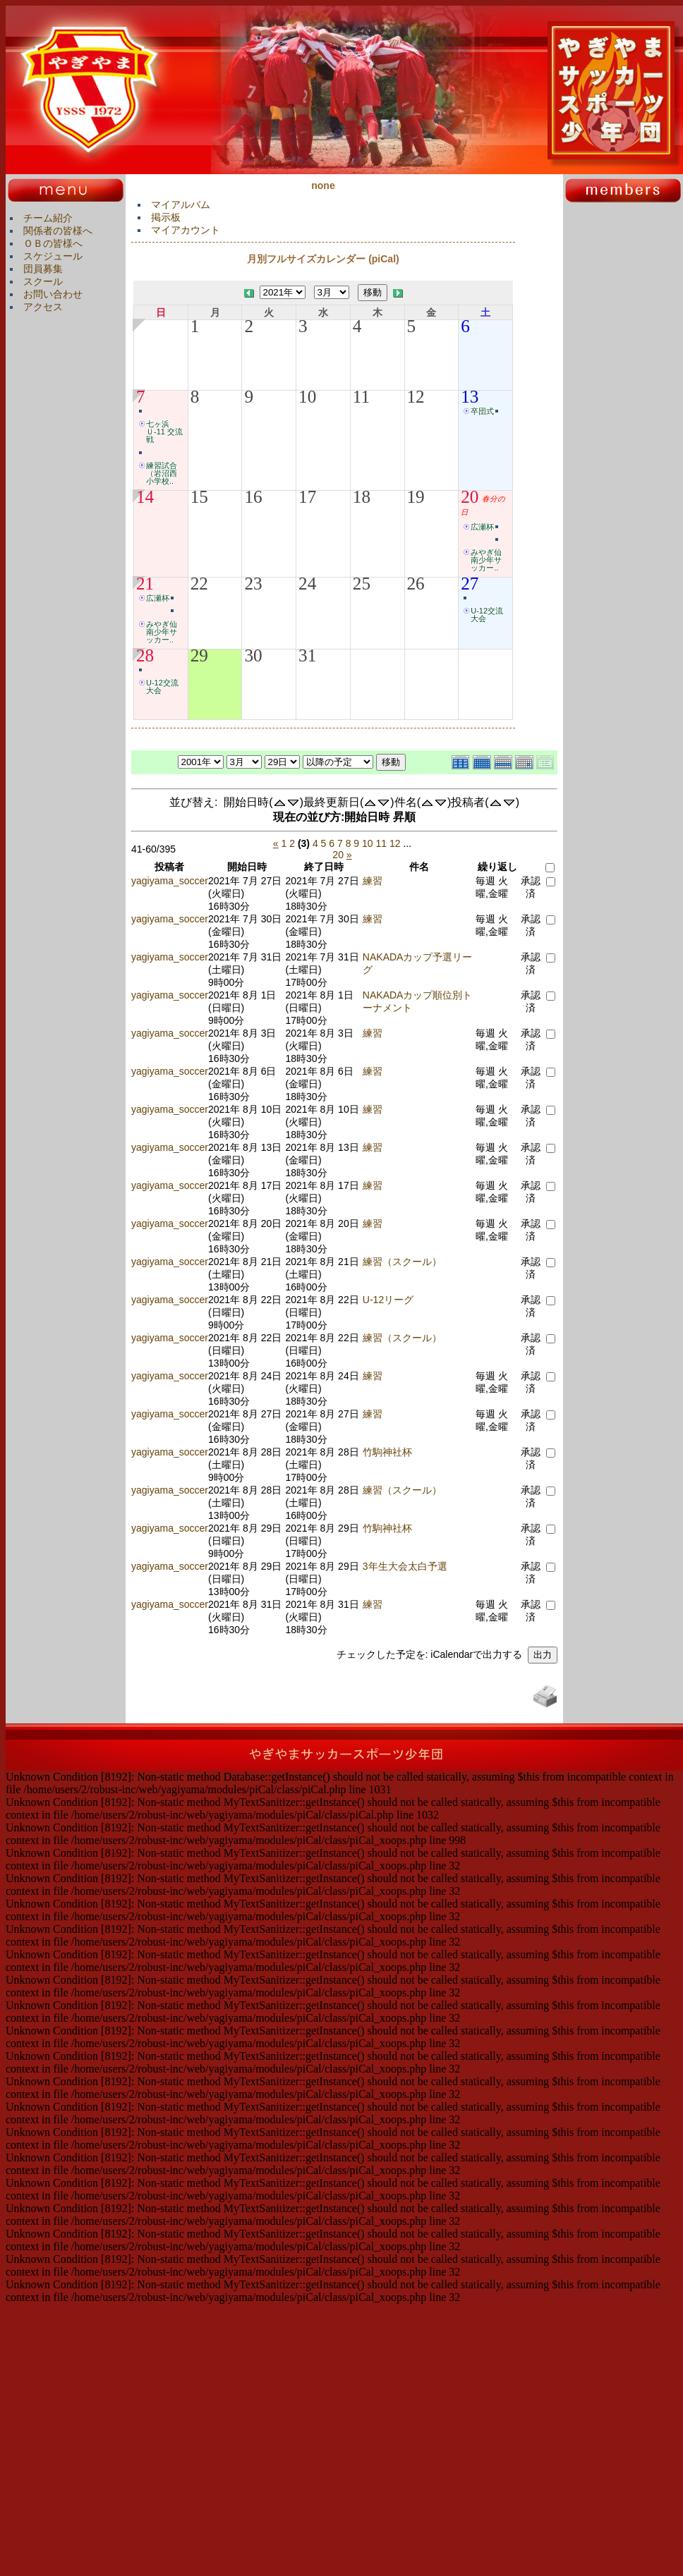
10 (307, 397)
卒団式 (482, 411)
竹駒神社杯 (387, 1452)
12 (416, 397)
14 (145, 497)
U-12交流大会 (487, 614)
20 (469, 497)
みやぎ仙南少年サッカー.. (486, 560)
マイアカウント (185, 230)
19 (416, 497)
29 (199, 655)
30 (253, 655)
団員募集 (43, 268)
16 (253, 497)
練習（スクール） (402, 1261)
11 (361, 397)
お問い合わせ (53, 294)
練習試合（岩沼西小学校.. (161, 473)
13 (469, 397)
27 (469, 584)
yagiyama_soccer (169, 880)
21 (145, 584)
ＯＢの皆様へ (53, 243)
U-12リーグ (388, 1299)
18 (361, 497)
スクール (43, 281)
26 (416, 584)
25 (361, 584)
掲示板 (166, 217)
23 (253, 584)
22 (199, 584)
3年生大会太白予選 (405, 1566)
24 (307, 584)
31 (307, 655)
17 (307, 497)
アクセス (43, 306)
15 (199, 497)
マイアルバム (180, 204)
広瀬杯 (482, 527)
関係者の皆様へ (57, 230)
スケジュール (53, 256)
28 (145, 655)
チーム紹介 (48, 218)
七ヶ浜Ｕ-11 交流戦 (164, 432)
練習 (372, 880)
